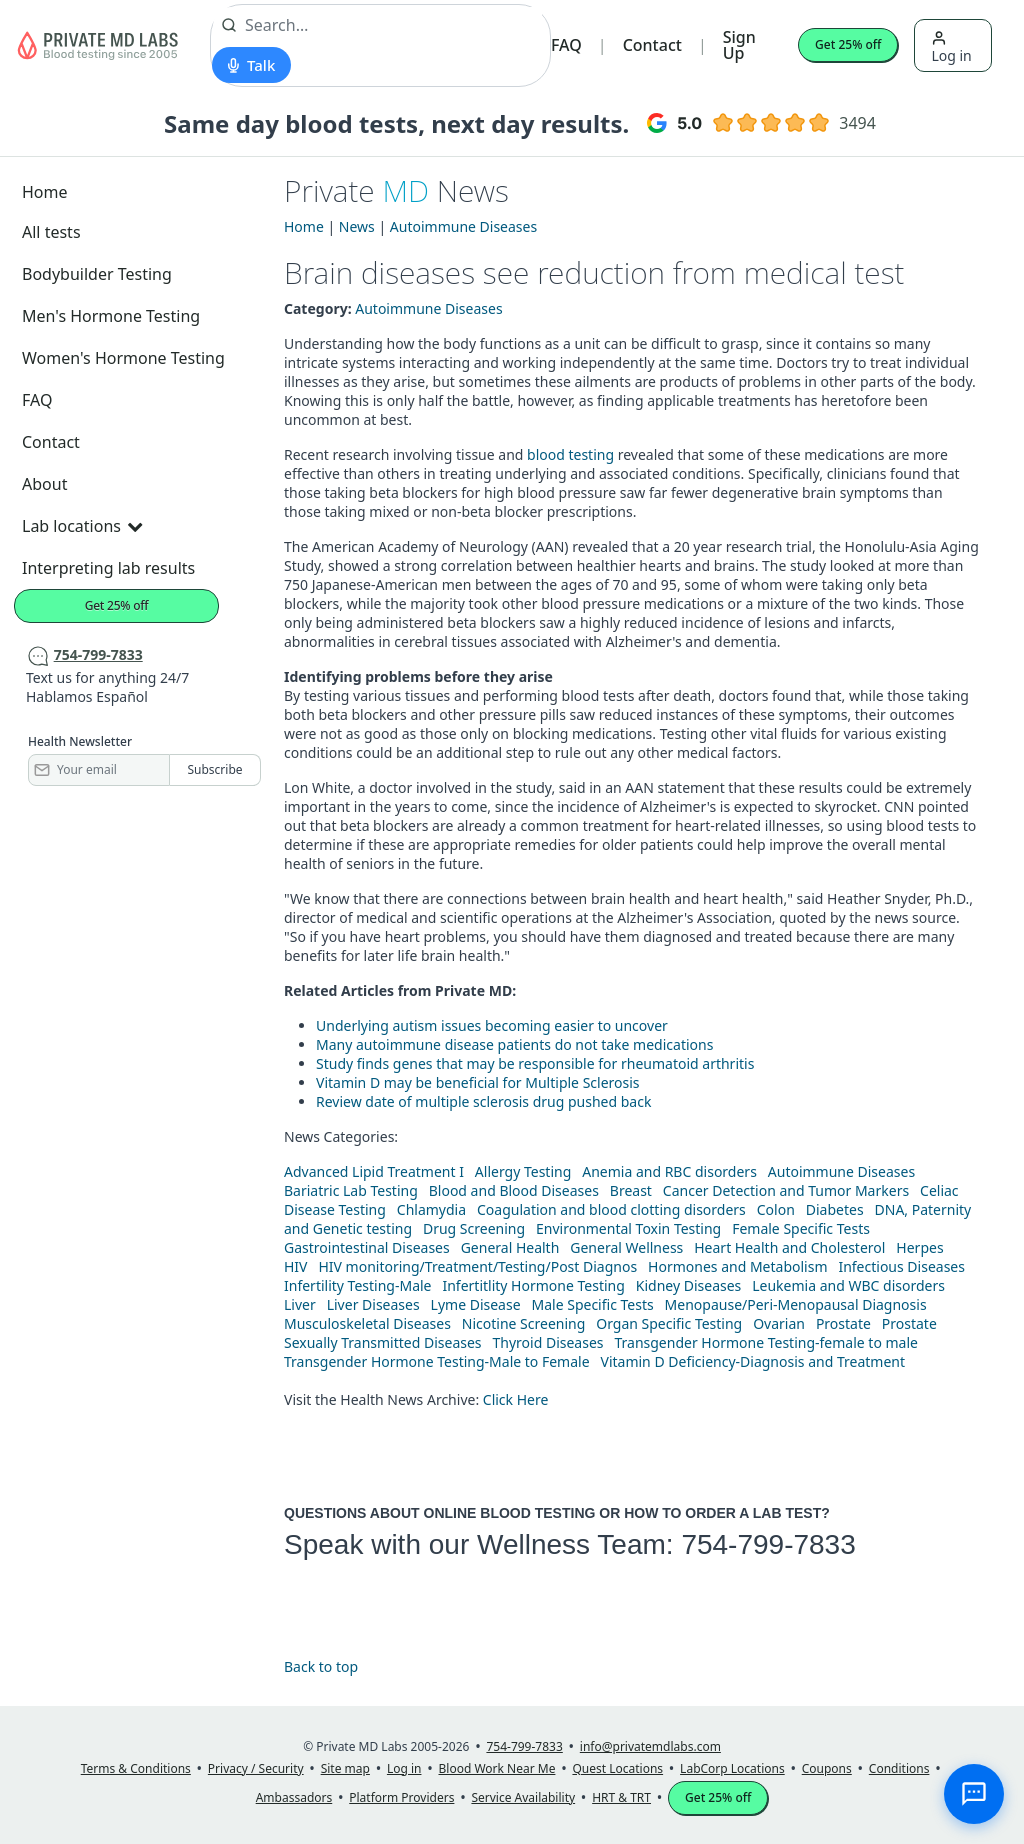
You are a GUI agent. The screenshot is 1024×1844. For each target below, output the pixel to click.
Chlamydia (431, 1209)
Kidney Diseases (689, 1285)
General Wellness (626, 1247)
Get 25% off (848, 44)
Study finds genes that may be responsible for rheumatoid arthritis (535, 1063)
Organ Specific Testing (669, 1323)
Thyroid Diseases (548, 1342)
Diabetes (835, 1209)
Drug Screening (474, 1228)
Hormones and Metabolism (737, 1266)
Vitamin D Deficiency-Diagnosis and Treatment (755, 1361)
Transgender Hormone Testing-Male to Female (437, 1361)
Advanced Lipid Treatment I (374, 1171)
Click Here (516, 1399)
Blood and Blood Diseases (514, 1190)
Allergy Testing (523, 1171)
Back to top (321, 1666)
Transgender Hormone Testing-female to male (766, 1342)
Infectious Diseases (901, 1266)
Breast (631, 1190)
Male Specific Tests (593, 1304)
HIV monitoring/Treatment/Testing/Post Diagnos (477, 1266)
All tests (51, 232)
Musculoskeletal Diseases (367, 1323)
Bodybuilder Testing (97, 274)
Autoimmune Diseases (463, 226)
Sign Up (739, 45)
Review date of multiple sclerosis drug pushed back (483, 1101)
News (357, 226)
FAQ (566, 45)
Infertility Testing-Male (358, 1285)
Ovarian (779, 1323)
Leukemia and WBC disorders (848, 1285)
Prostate (843, 1323)
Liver (300, 1304)
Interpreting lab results (108, 568)
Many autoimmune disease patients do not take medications (514, 1044)
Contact (652, 45)
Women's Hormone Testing (123, 358)
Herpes (919, 1247)
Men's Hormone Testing (111, 316)
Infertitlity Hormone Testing (533, 1285)
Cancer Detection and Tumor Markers (786, 1190)
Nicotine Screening (524, 1323)
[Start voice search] (251, 65)
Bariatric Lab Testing (351, 1190)
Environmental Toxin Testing (628, 1228)
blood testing (570, 454)
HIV (296, 1266)
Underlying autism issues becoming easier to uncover (492, 1025)
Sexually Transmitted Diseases (383, 1342)
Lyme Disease (476, 1304)
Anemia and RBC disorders (669, 1171)
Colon (776, 1209)
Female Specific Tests (801, 1228)
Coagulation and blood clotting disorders (611, 1209)
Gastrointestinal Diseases (367, 1247)
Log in (951, 47)
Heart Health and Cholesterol (789, 1247)
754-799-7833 (768, 1544)
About (44, 484)
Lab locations (82, 526)
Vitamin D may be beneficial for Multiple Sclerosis (478, 1082)
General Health (510, 1247)
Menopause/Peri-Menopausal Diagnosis (796, 1304)
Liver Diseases (373, 1304)
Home (45, 192)
